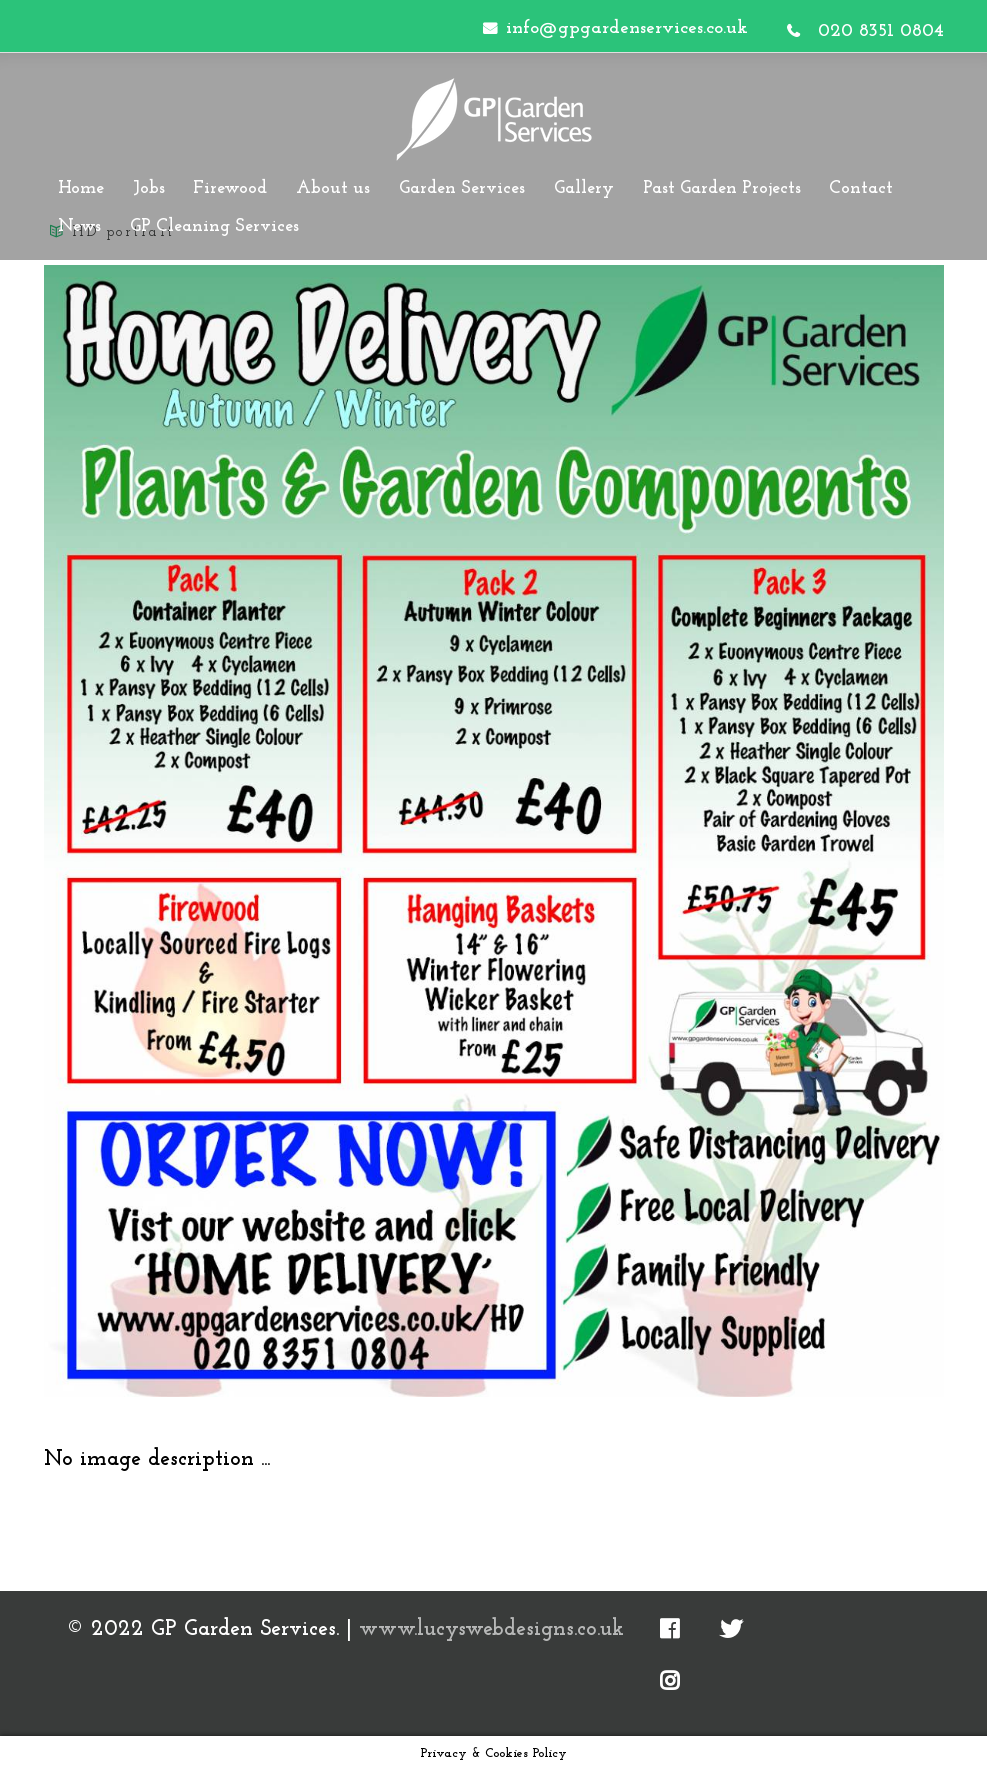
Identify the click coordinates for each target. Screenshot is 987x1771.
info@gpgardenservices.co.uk (627, 28)
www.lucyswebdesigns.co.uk (491, 1629)
